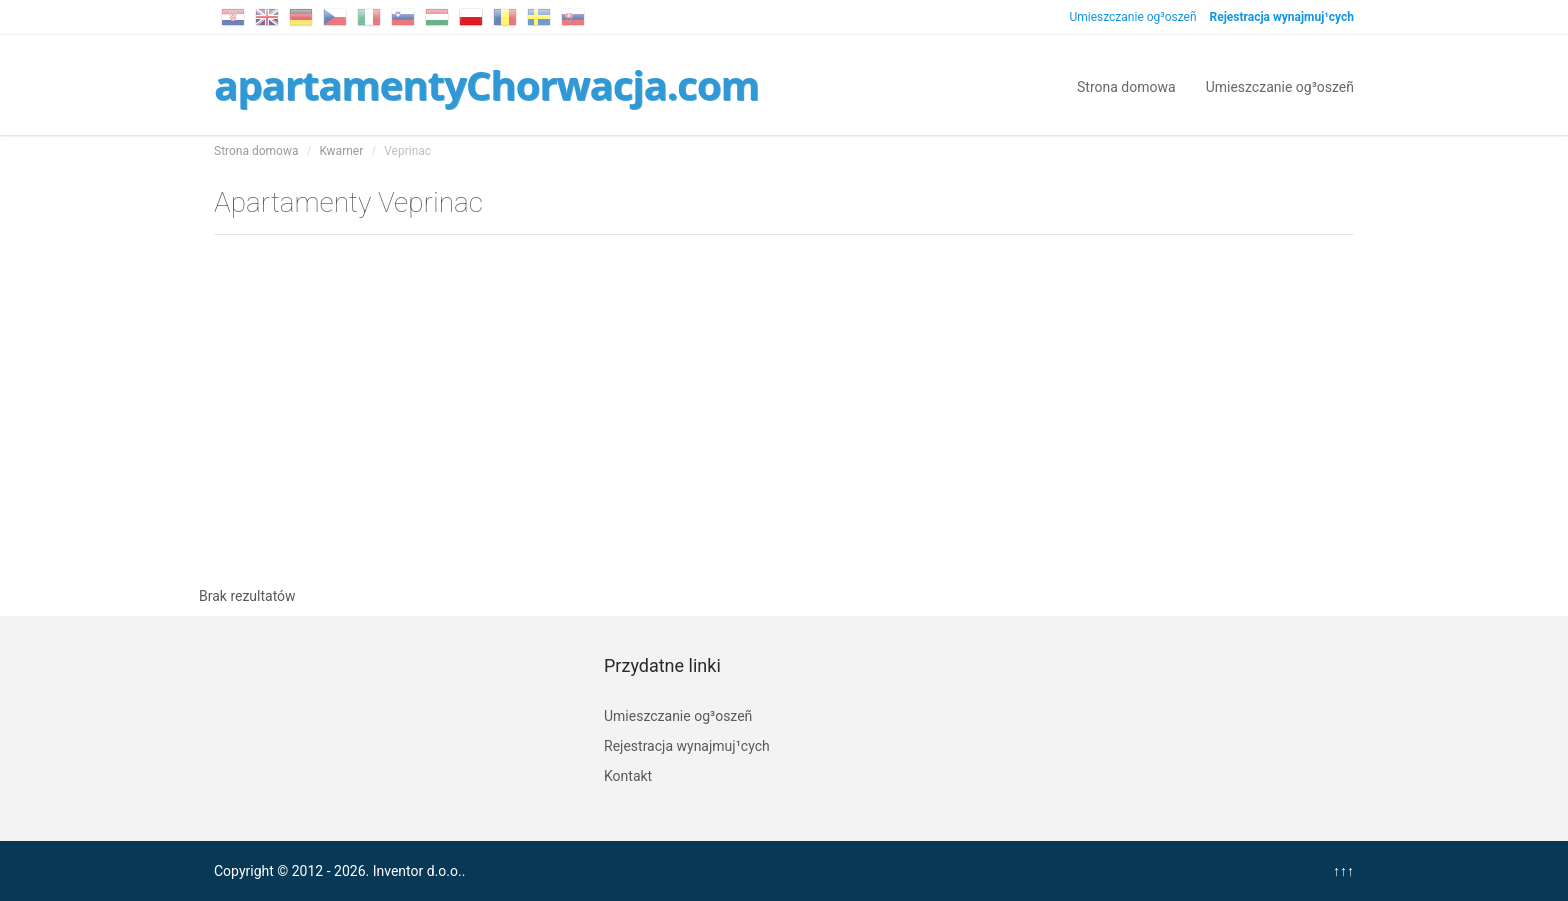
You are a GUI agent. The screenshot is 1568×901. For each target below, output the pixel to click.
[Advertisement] (784, 406)
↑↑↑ (1343, 871)
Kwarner (341, 151)
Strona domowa (1126, 85)
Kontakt (628, 776)
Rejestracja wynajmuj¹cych (687, 746)
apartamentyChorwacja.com (486, 84)
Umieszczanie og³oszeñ (1132, 17)
